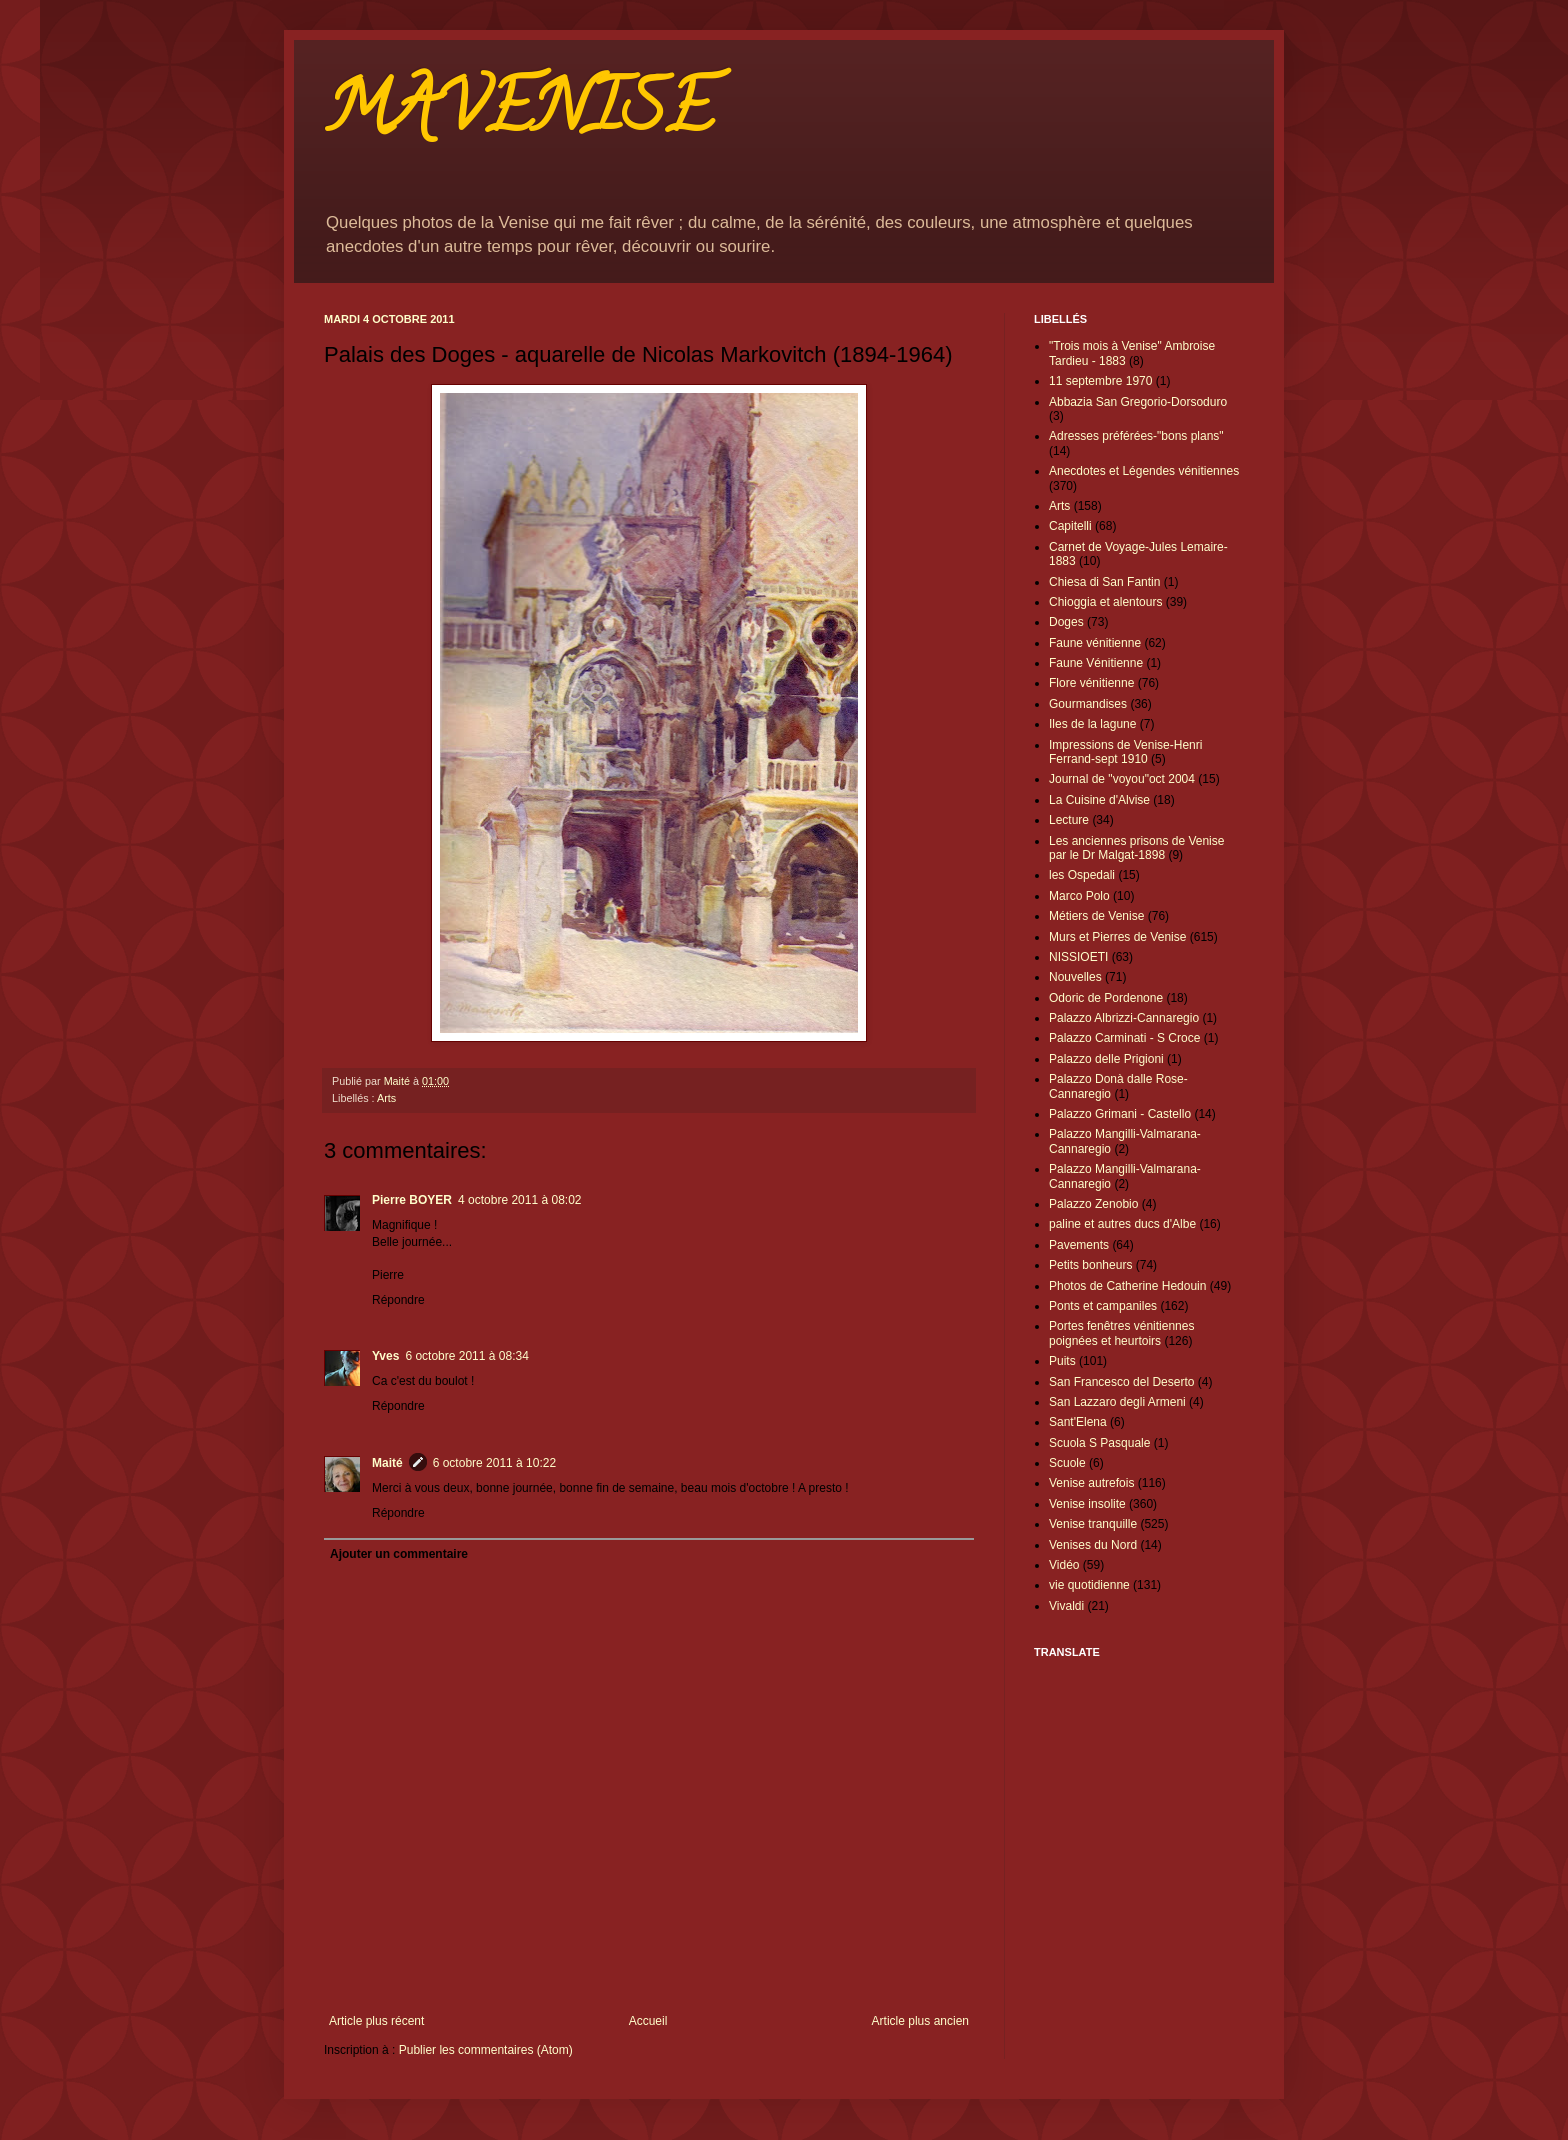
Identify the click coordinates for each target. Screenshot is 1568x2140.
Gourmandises (1088, 704)
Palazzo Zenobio (1093, 1204)
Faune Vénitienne (1096, 663)
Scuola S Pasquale (1099, 1443)
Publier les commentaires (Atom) (486, 2050)
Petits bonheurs (1090, 1265)
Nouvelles (1075, 977)
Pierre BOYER (412, 1200)
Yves (385, 1356)
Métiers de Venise (1096, 916)
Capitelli (1070, 526)
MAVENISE (518, 116)
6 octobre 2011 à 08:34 (466, 1356)
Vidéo (1064, 1565)
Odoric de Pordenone (1106, 998)
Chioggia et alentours (1105, 602)
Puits (1062, 1361)
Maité (387, 1463)
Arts (386, 1098)
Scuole (1067, 1463)
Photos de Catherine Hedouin (1127, 1286)
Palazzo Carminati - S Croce (1124, 1038)
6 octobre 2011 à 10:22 (494, 1463)
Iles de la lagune (1092, 724)
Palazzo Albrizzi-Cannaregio (1124, 1018)
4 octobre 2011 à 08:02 (519, 1200)
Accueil (648, 2021)
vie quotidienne (1089, 1585)
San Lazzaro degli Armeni (1117, 1402)
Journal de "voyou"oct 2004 (1122, 779)
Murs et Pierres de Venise (1117, 937)
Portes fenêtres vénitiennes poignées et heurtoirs (1121, 1333)
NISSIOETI (1078, 957)
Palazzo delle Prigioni (1106, 1059)
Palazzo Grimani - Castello (1120, 1114)
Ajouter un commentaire (399, 1554)
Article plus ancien (920, 2021)
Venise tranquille (1093, 1524)
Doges (1066, 622)
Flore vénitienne (1091, 683)
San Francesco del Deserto (1121, 1382)
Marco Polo (1079, 896)
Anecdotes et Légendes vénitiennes (1144, 471)
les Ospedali (1082, 875)
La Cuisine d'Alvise (1099, 800)
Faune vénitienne (1095, 643)
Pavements (1079, 1245)
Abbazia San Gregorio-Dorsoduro (1138, 402)
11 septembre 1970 (1100, 381)
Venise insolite (1087, 1504)
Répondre (398, 1300)
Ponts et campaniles (1103, 1306)
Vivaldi (1066, 1606)
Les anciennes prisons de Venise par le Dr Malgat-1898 (1136, 848)
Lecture (1069, 820)
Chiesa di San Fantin (1104, 582)
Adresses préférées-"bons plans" (1136, 436)
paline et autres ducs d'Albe (1122, 1224)
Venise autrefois (1091, 1483)
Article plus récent (376, 2021)
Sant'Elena (1078, 1422)
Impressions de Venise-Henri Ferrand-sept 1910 (1125, 752)
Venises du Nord (1093, 1545)
